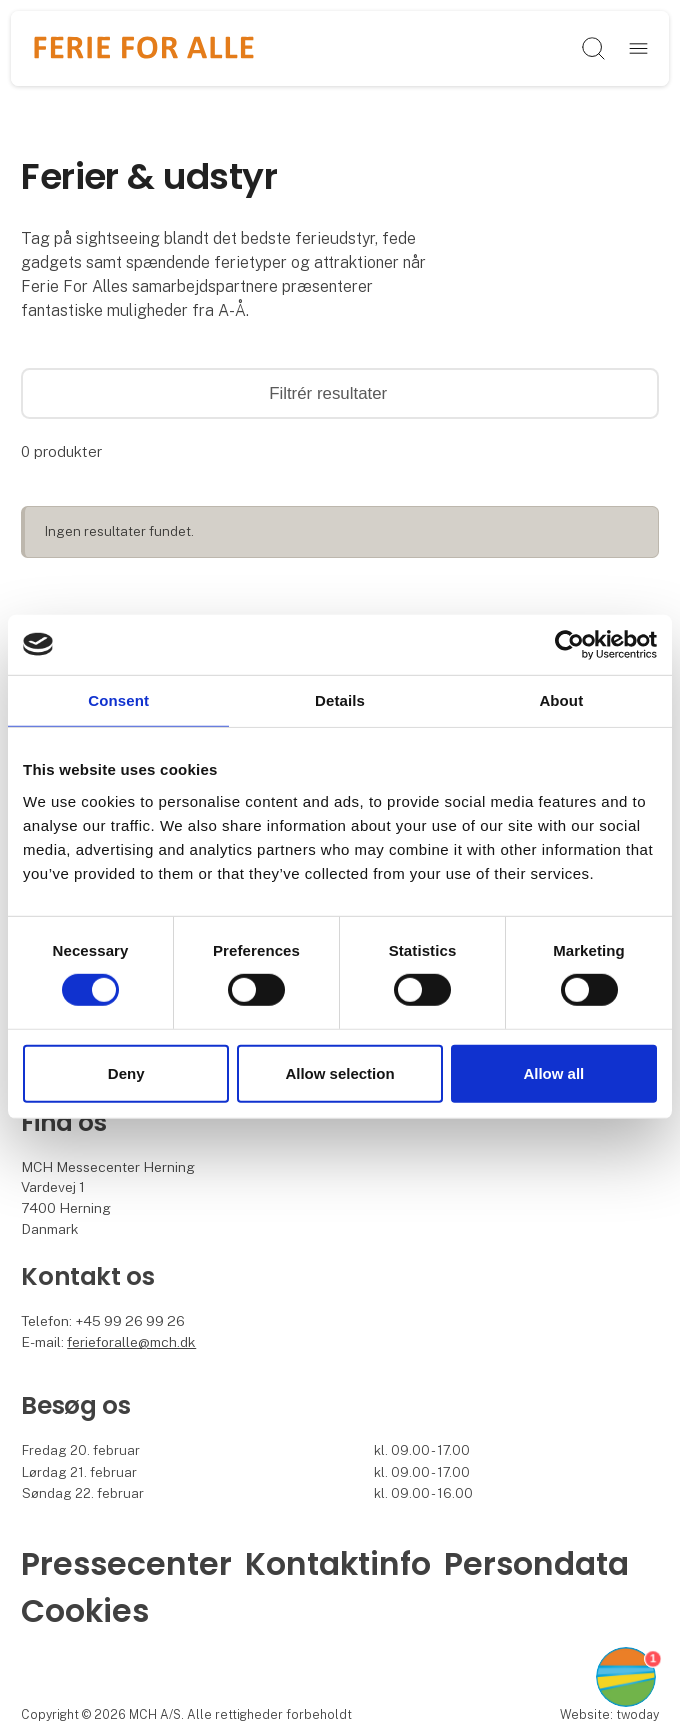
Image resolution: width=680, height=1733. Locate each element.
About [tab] (561, 699)
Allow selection (339, 1073)
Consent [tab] (118, 699)
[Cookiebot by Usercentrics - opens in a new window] (569, 644)
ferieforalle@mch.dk (131, 1342)
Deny (126, 1073)
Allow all (553, 1073)
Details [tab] (340, 699)
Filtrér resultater (340, 393)
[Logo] (144, 49)
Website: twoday (609, 1714)
